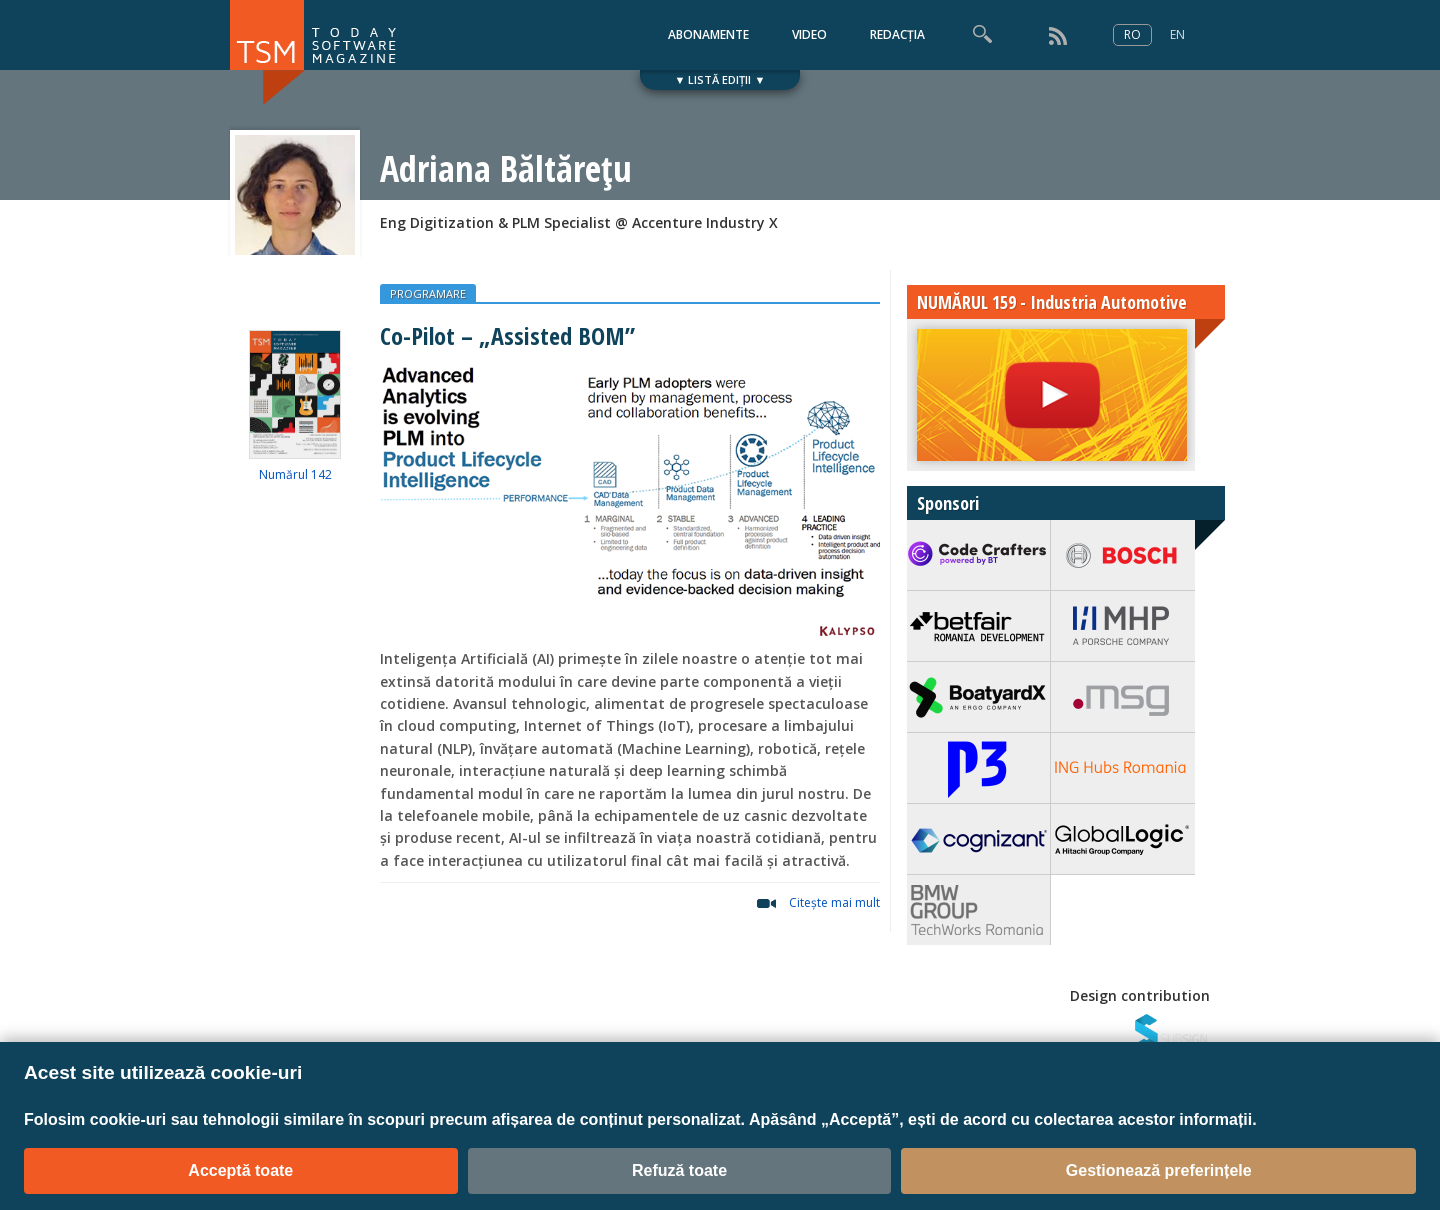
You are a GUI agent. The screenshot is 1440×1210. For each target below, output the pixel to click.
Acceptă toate (240, 1170)
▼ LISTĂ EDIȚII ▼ (720, 79)
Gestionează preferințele (1159, 1170)
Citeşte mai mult (834, 902)
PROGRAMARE (428, 293)
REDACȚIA (897, 34)
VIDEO (809, 34)
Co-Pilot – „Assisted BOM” (507, 335)
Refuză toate (679, 1170)
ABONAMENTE (708, 34)
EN (1177, 34)
